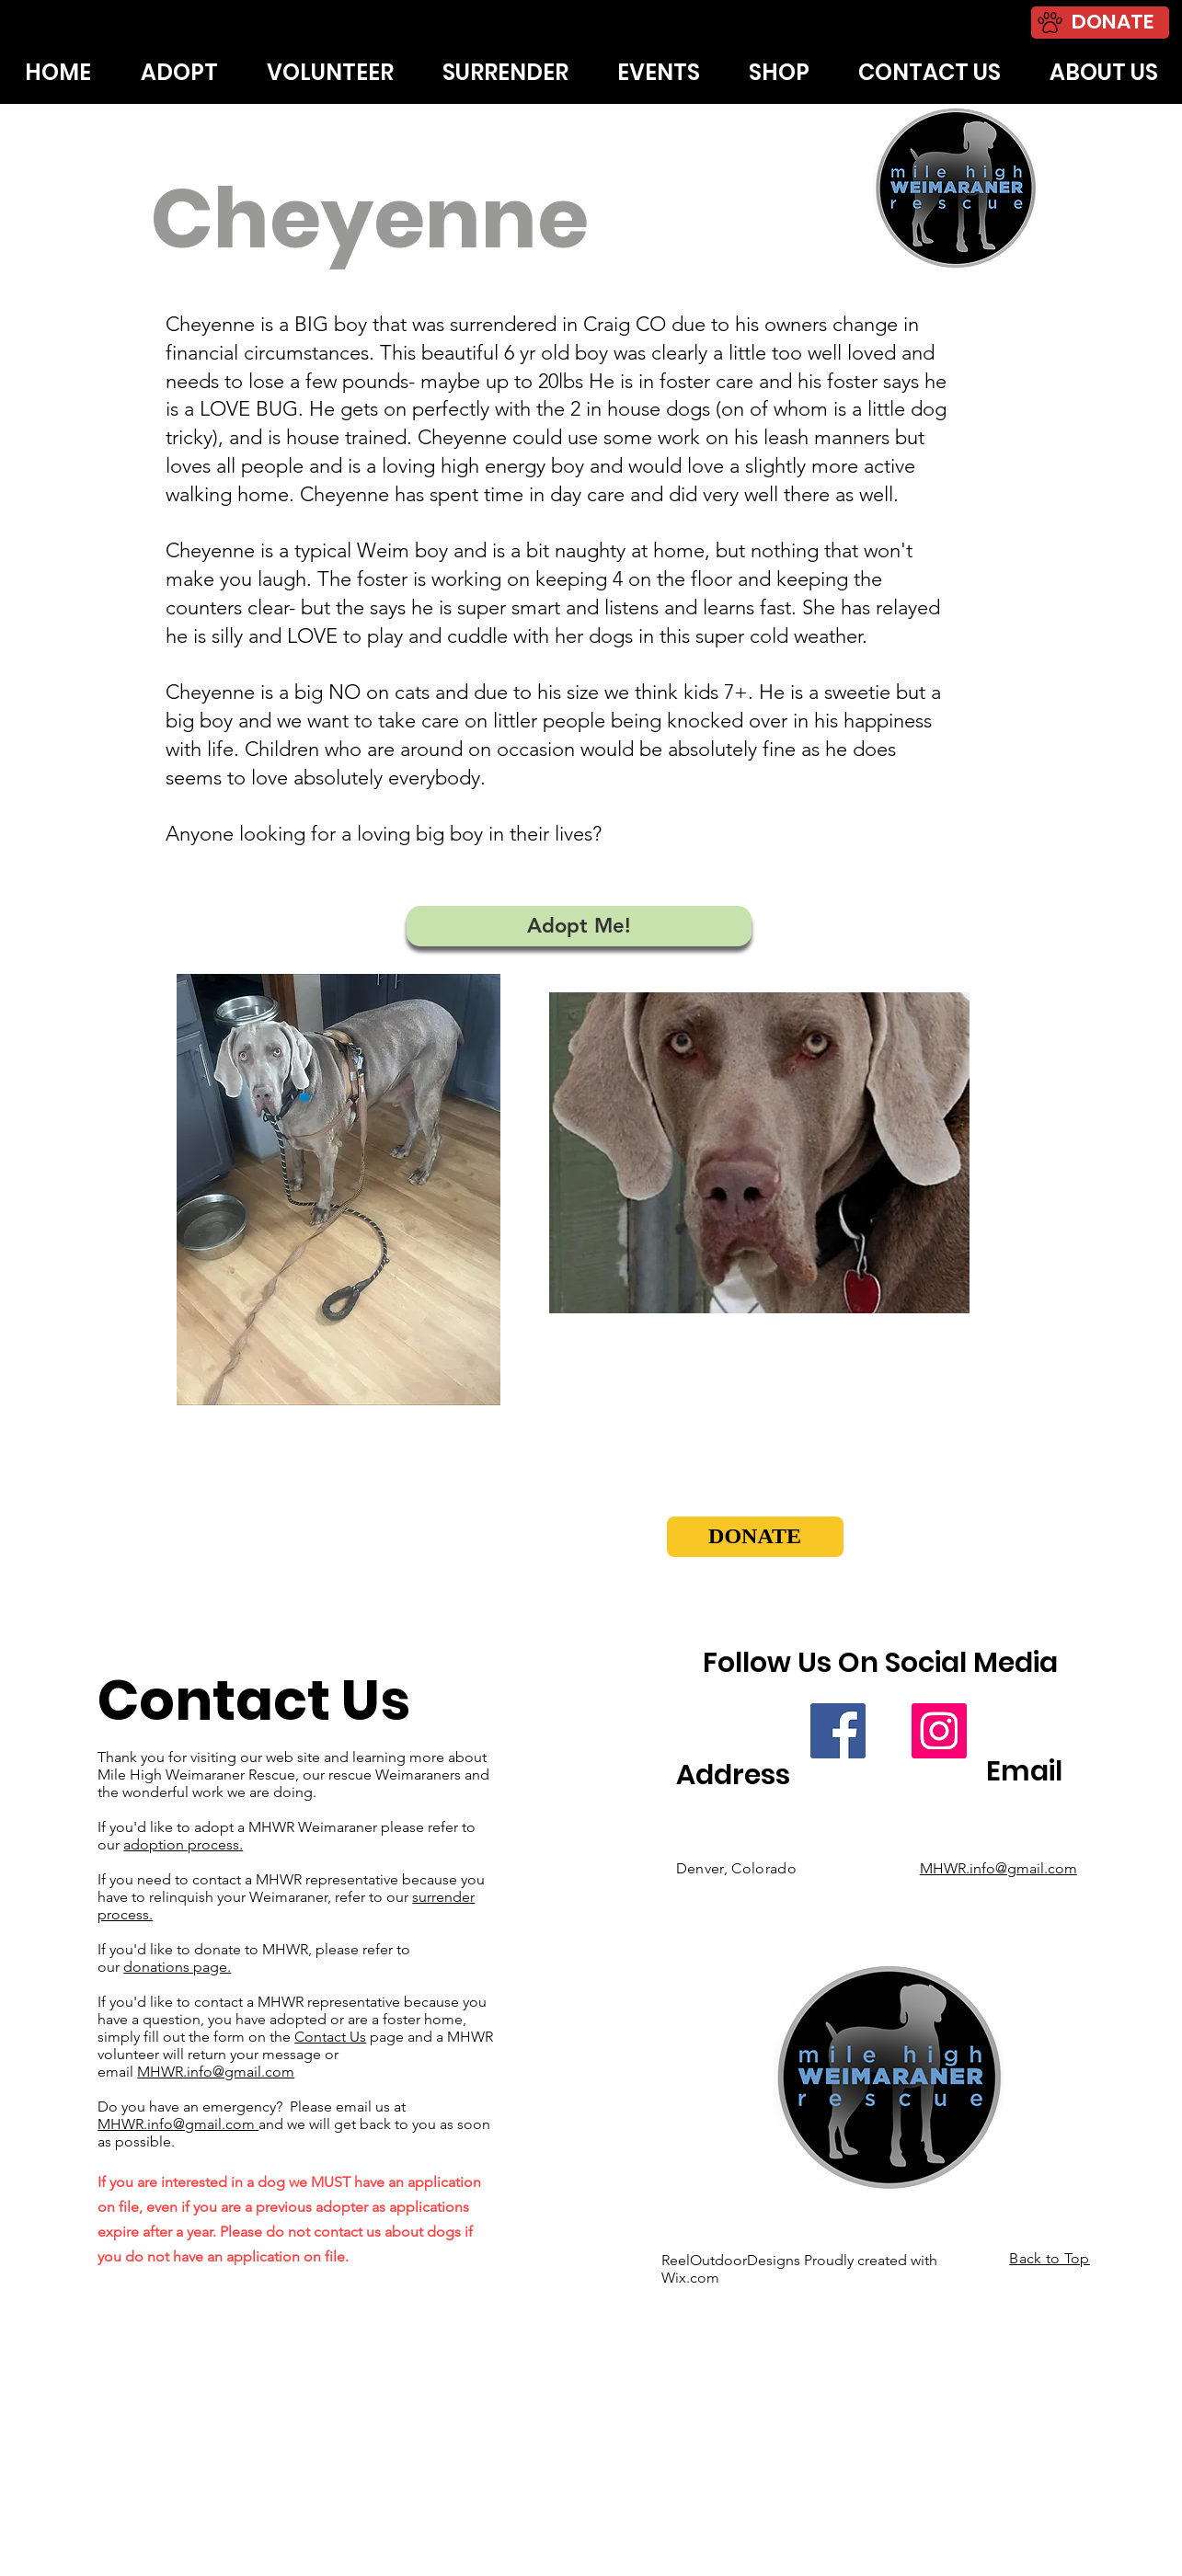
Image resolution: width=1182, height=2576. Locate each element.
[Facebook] (838, 1730)
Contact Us (330, 2036)
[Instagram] (939, 1730)
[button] (755, 1537)
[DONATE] (1100, 22)
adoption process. (183, 1844)
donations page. (177, 1966)
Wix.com (690, 2277)
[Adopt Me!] (579, 926)
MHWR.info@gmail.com (215, 2071)
